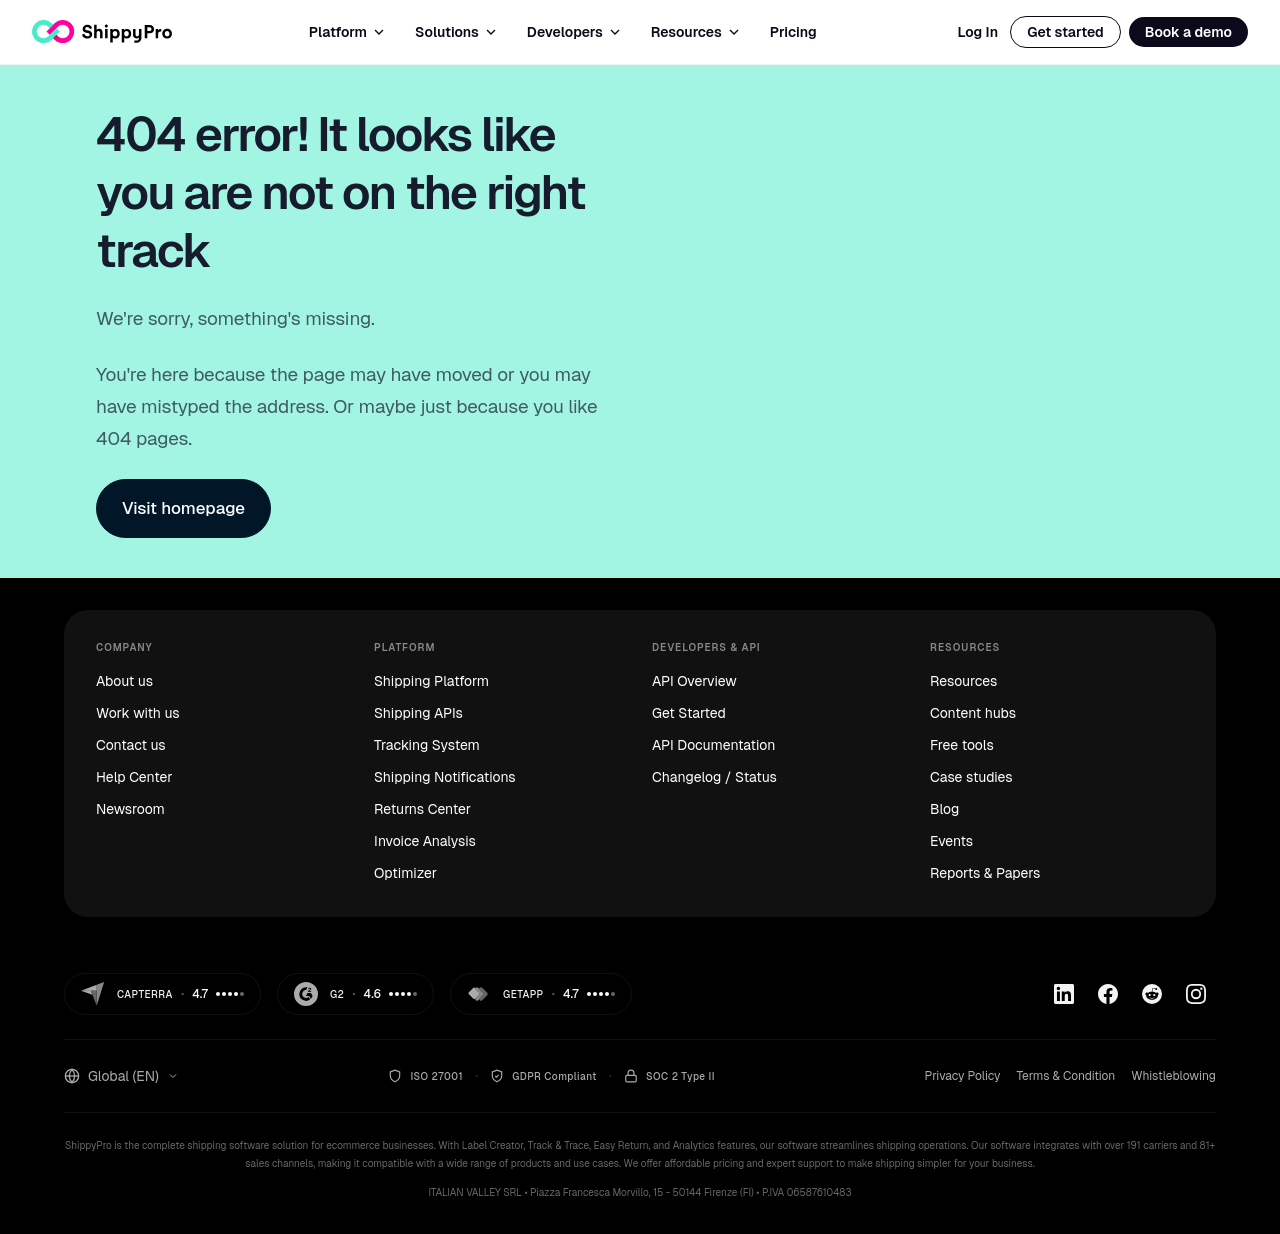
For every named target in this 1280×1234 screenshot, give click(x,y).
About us (124, 681)
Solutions (457, 32)
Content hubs (973, 713)
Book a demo (1188, 32)
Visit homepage (183, 508)
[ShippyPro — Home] (102, 31)
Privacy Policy (962, 1076)
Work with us (138, 713)
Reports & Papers (985, 873)
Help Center (134, 777)
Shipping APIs (418, 713)
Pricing (793, 32)
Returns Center (422, 809)
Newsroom (130, 809)
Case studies (971, 777)
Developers (575, 32)
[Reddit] (1152, 994)
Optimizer (405, 873)
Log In (977, 32)
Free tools (962, 745)
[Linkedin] (1064, 994)
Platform (348, 32)
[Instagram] (1196, 994)
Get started (1065, 32)
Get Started (689, 713)
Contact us (131, 745)
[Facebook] (1108, 994)
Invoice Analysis (425, 841)
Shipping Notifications (445, 777)
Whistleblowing (1173, 1076)
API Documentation (713, 745)
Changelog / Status (714, 777)
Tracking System (427, 745)
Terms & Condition (1065, 1076)
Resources (696, 32)
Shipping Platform (431, 681)
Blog (944, 809)
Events (951, 841)
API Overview (694, 681)
